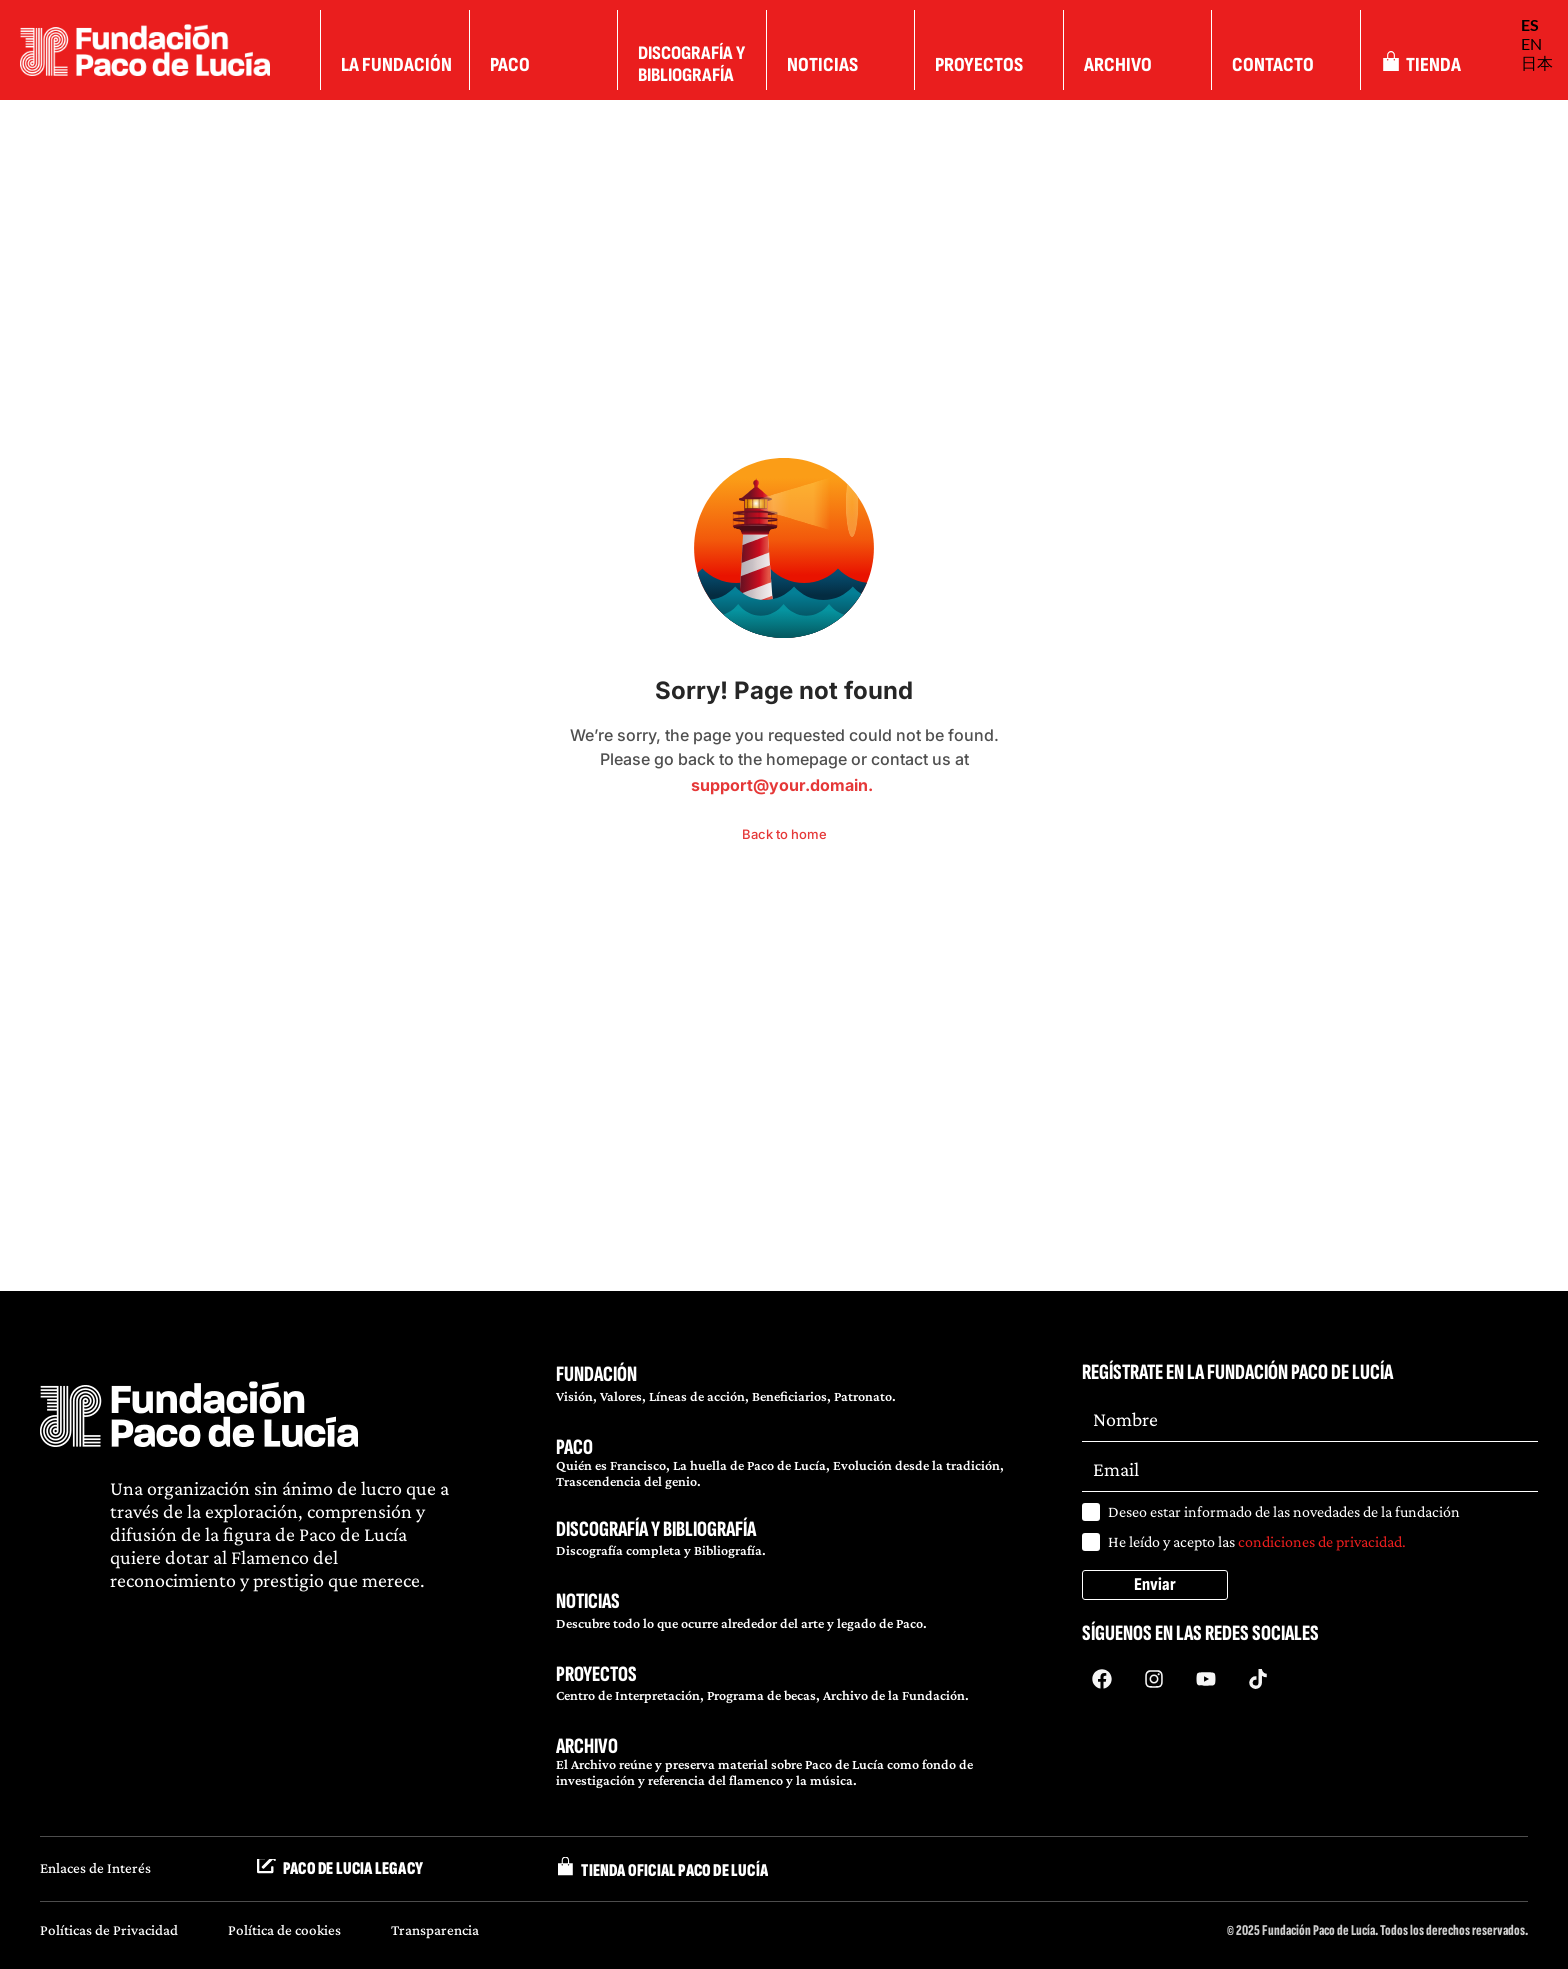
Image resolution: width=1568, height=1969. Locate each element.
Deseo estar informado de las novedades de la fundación (1284, 1511)
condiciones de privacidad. (1322, 1541)
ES (1530, 24)
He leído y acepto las (1257, 1541)
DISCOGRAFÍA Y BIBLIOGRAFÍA (656, 1529)
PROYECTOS (596, 1674)
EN (1531, 43)
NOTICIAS (588, 1601)
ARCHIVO (587, 1746)
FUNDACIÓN (596, 1374)
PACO (574, 1447)
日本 (1537, 62)
